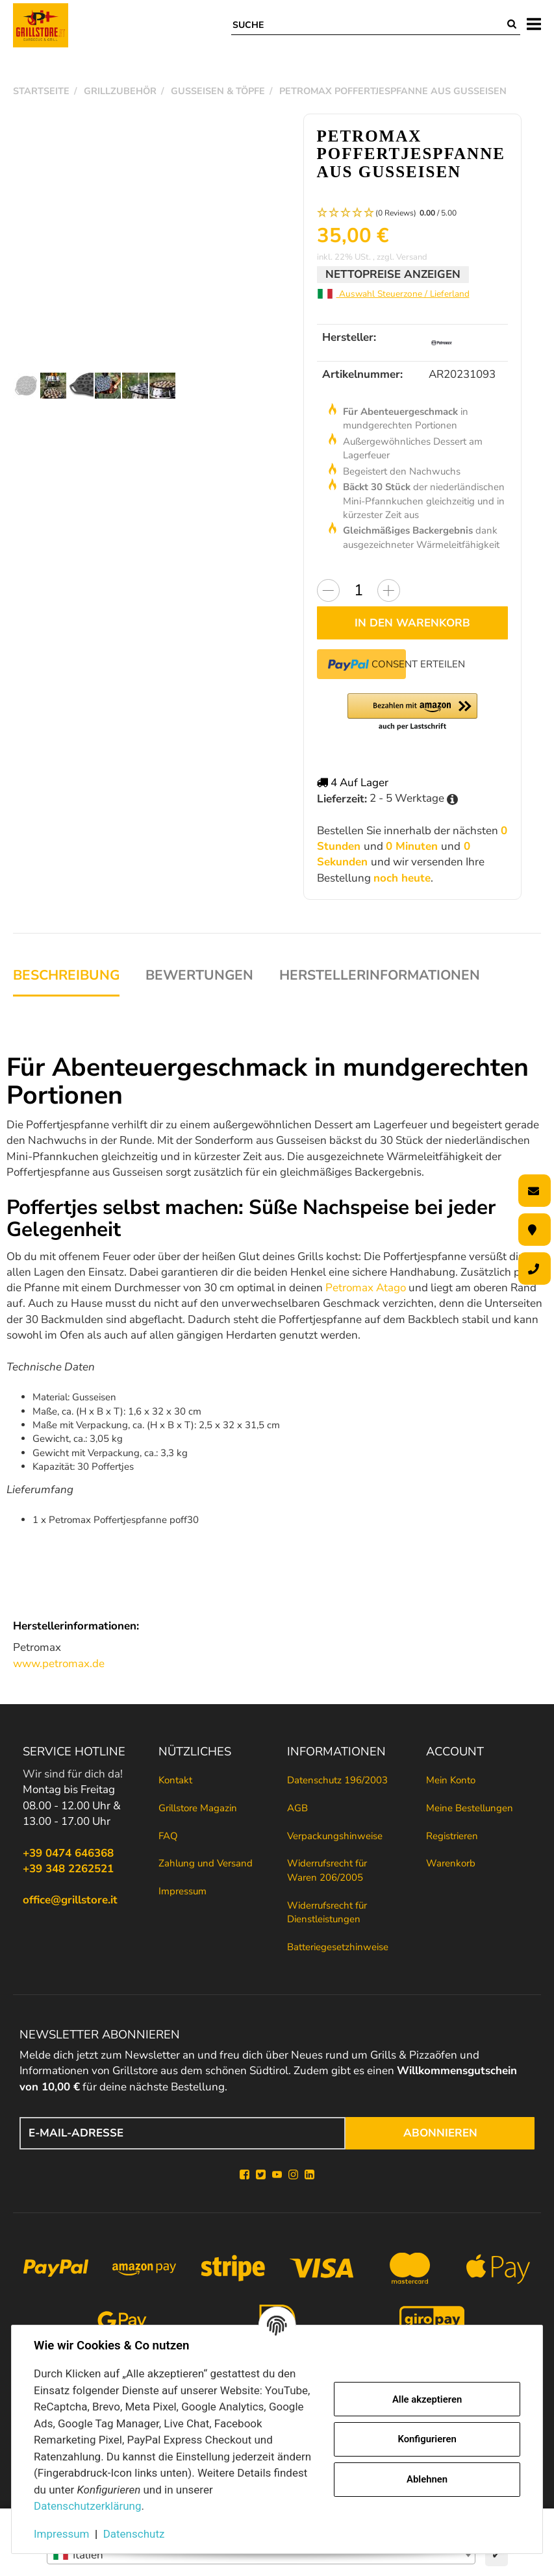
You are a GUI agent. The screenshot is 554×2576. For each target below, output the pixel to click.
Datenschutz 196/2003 (337, 1780)
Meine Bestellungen (469, 1808)
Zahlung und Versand (205, 1863)
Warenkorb (450, 1863)
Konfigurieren (426, 2439)
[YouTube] (277, 2174)
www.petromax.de (59, 1663)
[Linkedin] (309, 2174)
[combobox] (261, 2555)
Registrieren (452, 1835)
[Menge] (358, 590)
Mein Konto (450, 1780)
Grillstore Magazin (197, 1808)
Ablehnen (427, 2479)
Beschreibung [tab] (66, 975)
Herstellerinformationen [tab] (379, 975)
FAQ (168, 1835)
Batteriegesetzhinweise (337, 1946)
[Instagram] (293, 2174)
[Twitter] (261, 2174)
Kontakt (175, 1780)
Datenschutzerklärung (87, 2505)
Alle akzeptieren (427, 2399)
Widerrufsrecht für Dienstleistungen (327, 1912)
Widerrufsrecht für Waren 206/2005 (327, 1870)
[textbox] (261, 2555)
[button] (413, 213)
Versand (411, 257)
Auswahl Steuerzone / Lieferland (393, 294)
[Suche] (367, 25)
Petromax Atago (365, 1287)
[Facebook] (244, 2174)
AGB (297, 1808)
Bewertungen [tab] (199, 975)
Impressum (182, 1891)
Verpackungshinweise (335, 1835)
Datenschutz (134, 2533)
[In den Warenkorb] (413, 622)
